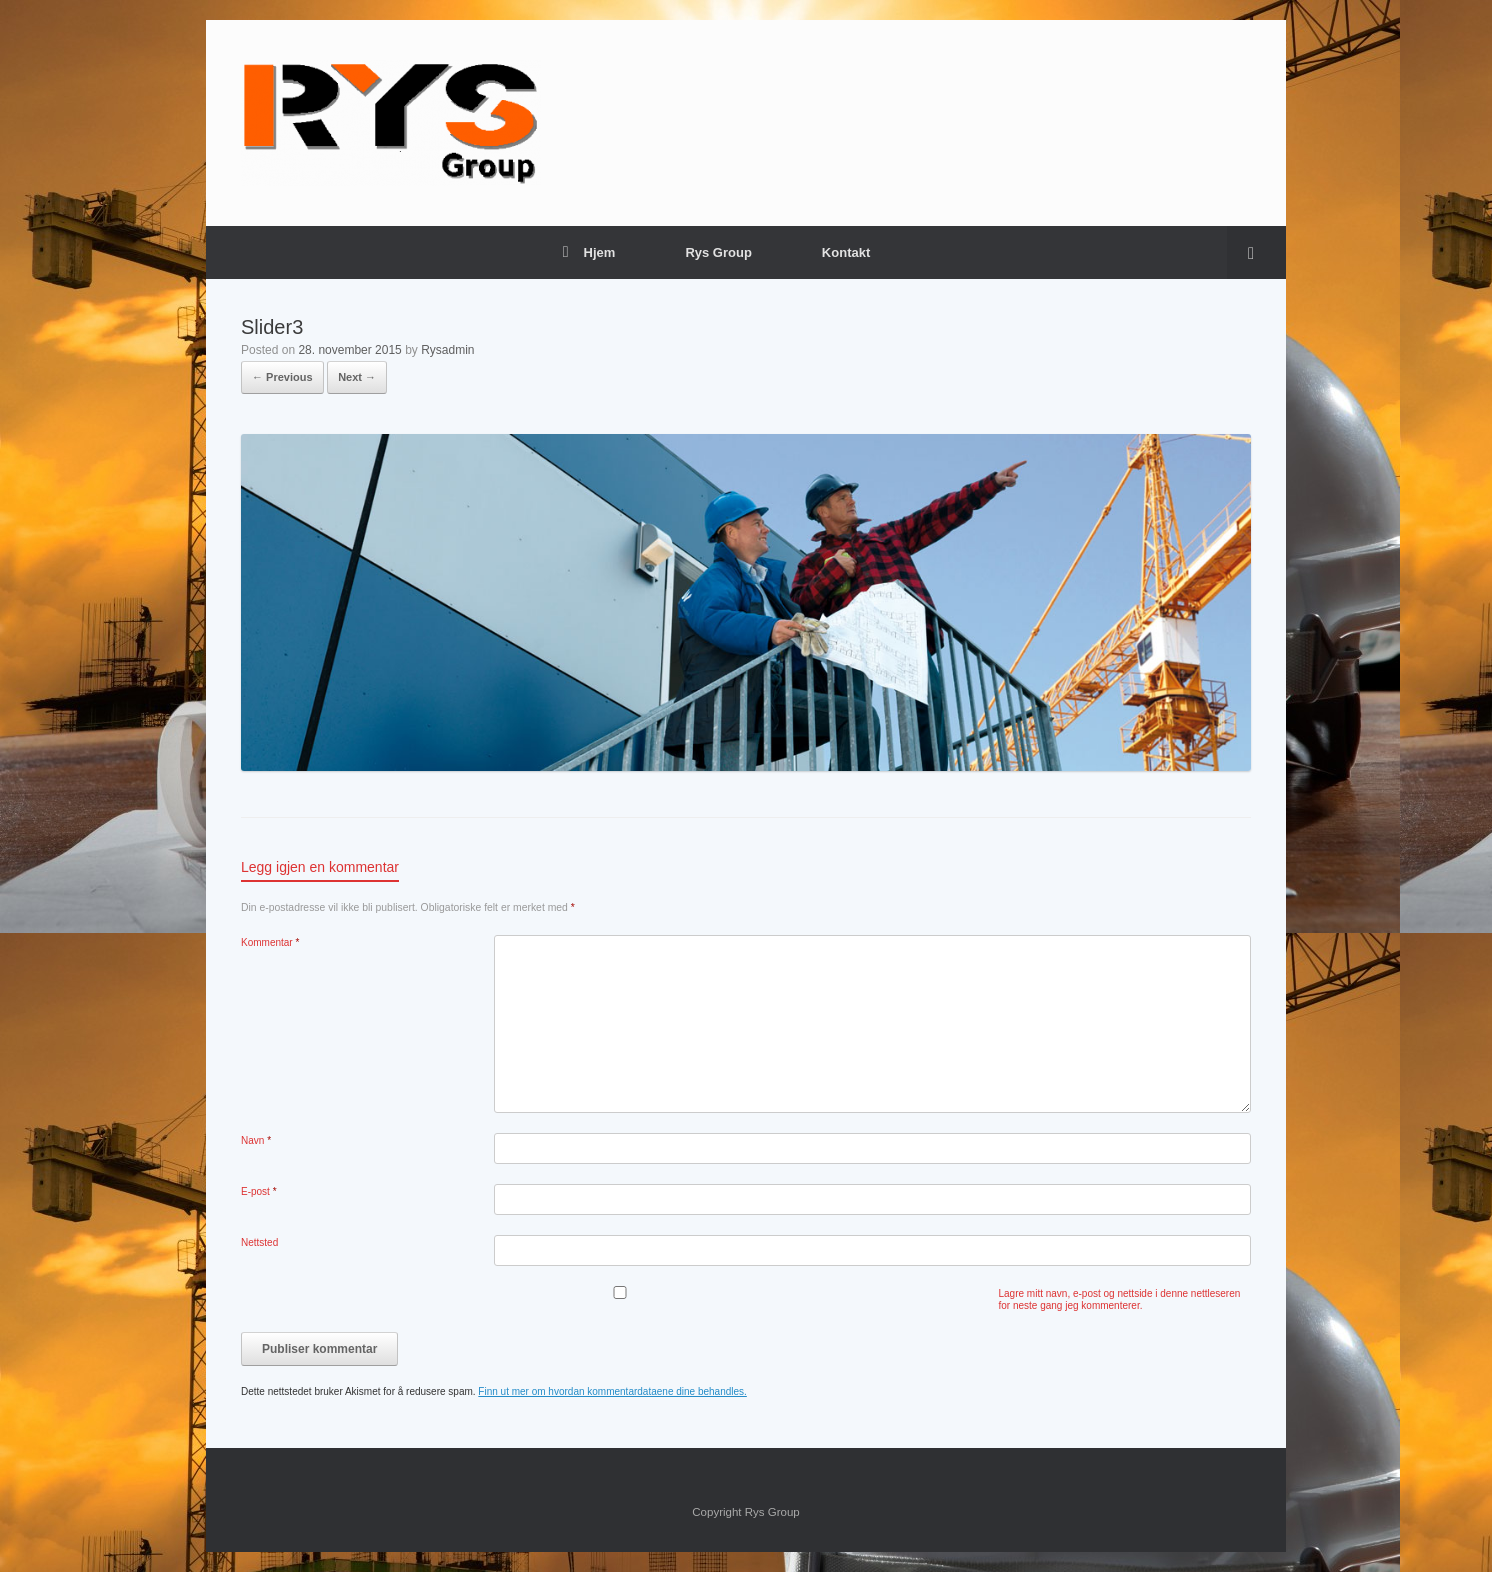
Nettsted (259, 1242)
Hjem (589, 252)
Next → (357, 377)
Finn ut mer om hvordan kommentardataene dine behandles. (612, 1391)
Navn (256, 1140)
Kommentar (270, 942)
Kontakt (846, 252)
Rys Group (718, 252)
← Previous (282, 377)
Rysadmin (447, 350)
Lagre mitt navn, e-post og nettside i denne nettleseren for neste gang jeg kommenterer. (1120, 1299)
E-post (259, 1191)
